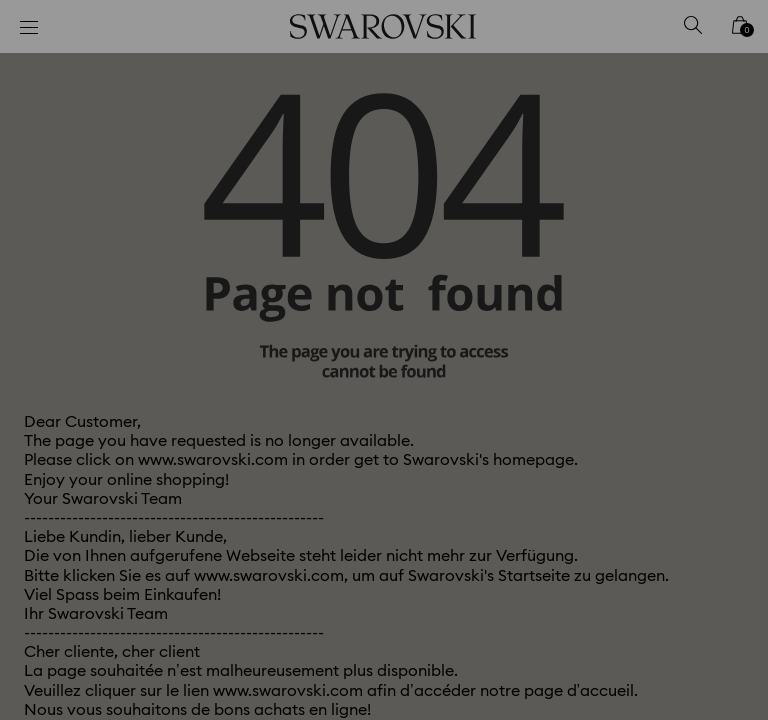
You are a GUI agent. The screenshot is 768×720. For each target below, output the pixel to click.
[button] (713, 235)
